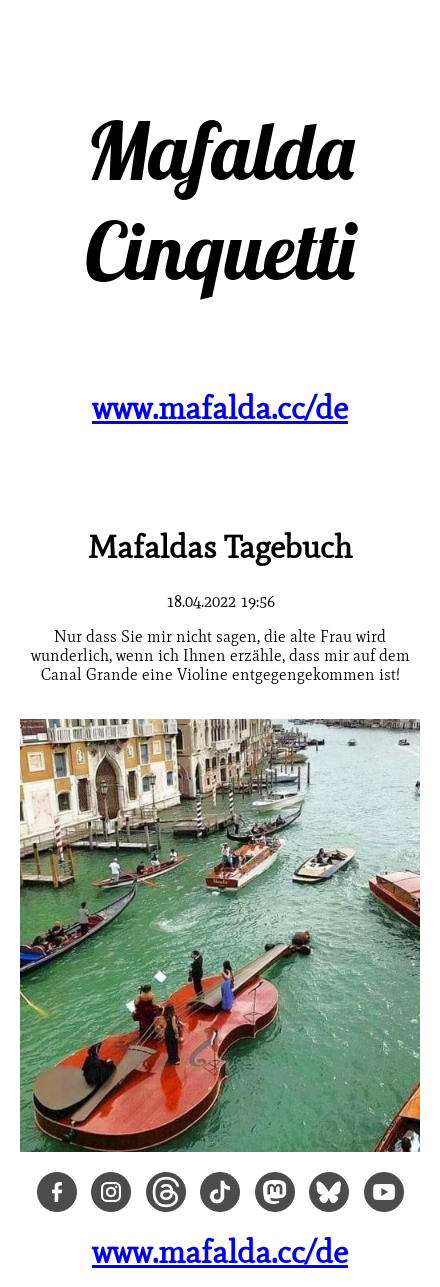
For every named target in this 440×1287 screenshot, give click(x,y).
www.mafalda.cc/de (220, 407)
